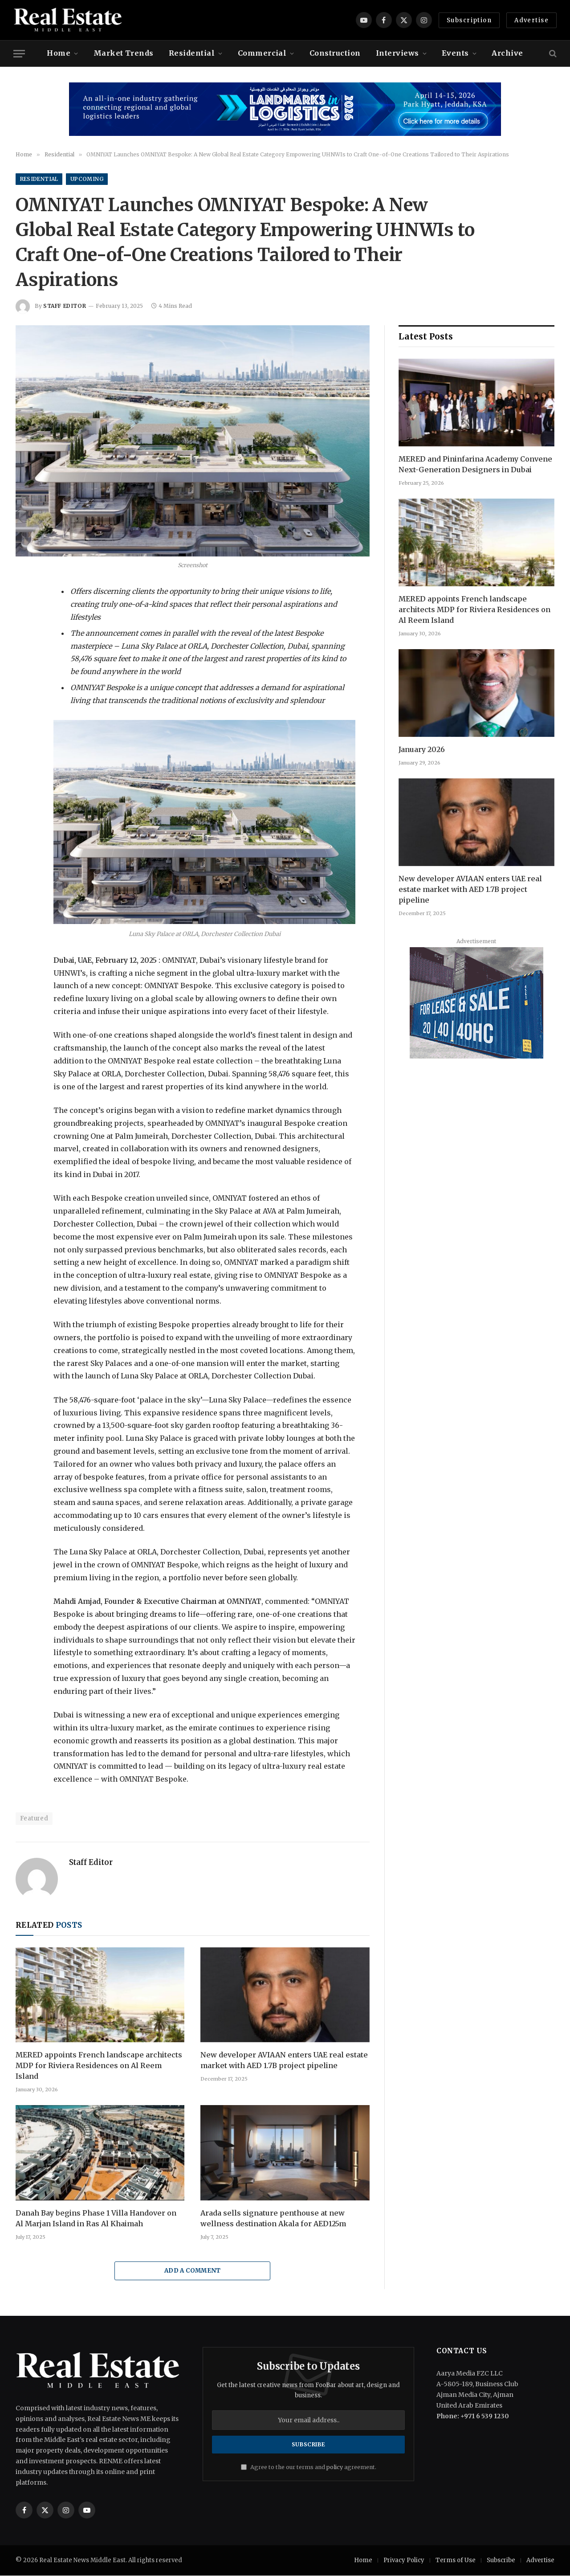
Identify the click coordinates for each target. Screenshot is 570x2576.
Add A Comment (192, 2270)
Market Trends (124, 53)
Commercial (262, 53)
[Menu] (19, 54)
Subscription (469, 20)
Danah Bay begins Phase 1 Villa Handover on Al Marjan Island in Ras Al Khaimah (96, 2218)
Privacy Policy (403, 2560)
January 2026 (422, 749)
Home (58, 53)
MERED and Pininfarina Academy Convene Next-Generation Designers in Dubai (475, 464)
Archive (507, 53)
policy (334, 2467)
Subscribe (501, 2560)
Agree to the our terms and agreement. (308, 2467)
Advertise (531, 20)
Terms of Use (456, 2560)
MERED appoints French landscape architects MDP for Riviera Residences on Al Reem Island (99, 2066)
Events (455, 53)
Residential (192, 53)
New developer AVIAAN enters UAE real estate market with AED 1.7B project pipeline (284, 2060)
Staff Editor (64, 306)
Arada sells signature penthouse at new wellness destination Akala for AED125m (273, 2218)
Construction (335, 53)
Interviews (397, 53)
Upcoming (87, 179)
